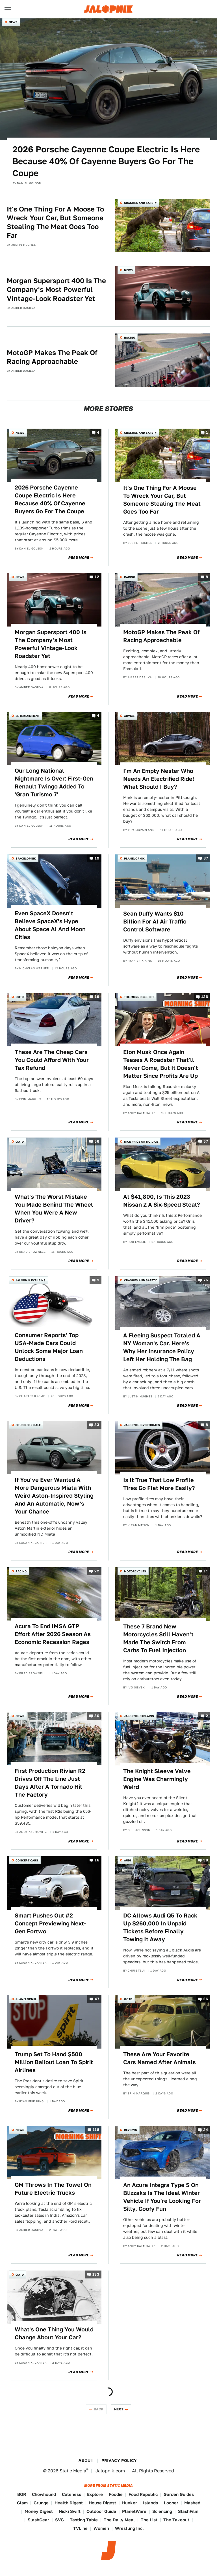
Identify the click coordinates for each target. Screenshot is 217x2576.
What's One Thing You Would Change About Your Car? (54, 2333)
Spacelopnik (26, 858)
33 (96, 1425)
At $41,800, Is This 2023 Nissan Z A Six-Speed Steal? (161, 1200)
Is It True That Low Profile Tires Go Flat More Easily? (159, 1484)
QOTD (20, 997)
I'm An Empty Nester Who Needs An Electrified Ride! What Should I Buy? (158, 779)
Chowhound (44, 2494)
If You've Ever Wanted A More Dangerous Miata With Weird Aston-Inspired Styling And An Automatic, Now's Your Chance (54, 1495)
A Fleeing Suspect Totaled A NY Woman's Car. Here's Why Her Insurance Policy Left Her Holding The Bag (161, 1347)
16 (97, 1860)
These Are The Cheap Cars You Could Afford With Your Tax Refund (52, 1060)
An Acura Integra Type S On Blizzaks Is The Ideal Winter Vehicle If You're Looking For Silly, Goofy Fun (162, 2197)
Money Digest (39, 2511)
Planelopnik (134, 858)
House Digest (102, 2502)
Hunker (129, 2502)
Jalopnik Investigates (142, 1425)
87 (205, 858)
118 (96, 2130)
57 (205, 1142)
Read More (78, 557)
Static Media (73, 2471)
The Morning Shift (139, 997)
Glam (22, 2502)
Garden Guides (179, 2494)
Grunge (41, 2502)
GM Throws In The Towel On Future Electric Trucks (53, 2188)
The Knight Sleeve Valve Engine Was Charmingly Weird (157, 1779)
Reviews (130, 2130)
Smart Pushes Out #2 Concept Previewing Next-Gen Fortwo (50, 1923)
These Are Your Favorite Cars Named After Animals (159, 2058)
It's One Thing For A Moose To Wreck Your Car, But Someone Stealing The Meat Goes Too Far (55, 222)
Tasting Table (84, 2519)
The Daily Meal (119, 2519)
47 (97, 1999)
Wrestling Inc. (129, 2528)
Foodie (116, 2494)
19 (97, 858)
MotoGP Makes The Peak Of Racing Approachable (52, 357)
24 (205, 2130)
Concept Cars (27, 1860)
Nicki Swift (70, 2511)
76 (205, 1280)
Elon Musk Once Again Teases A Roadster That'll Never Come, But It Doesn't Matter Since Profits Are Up (160, 1064)
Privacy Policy (119, 2460)
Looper (171, 2502)
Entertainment (28, 715)
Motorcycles (135, 1571)
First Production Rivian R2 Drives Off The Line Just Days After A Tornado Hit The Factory (50, 1782)
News (13, 22)
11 (206, 1571)
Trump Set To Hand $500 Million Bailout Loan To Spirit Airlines (54, 2062)
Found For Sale (28, 1425)
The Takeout (176, 2519)
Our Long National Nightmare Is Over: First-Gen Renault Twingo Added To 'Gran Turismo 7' (54, 782)
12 (97, 577)
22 (96, 1571)
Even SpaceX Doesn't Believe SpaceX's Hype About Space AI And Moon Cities (50, 925)
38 (205, 1860)
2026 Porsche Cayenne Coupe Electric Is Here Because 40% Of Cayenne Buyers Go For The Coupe (106, 161)
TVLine (80, 2528)
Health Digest (69, 2502)
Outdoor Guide (101, 2511)
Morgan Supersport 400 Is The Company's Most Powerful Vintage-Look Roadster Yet (56, 289)
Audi (127, 1860)
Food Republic (143, 2494)
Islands (150, 2502)
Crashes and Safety (140, 202)
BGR (21, 2494)
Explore (95, 2494)
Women (101, 2528)
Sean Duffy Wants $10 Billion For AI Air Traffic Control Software (154, 921)
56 (96, 1142)
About (86, 2460)
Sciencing (162, 2511)
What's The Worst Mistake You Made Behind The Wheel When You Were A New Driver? (54, 1208)
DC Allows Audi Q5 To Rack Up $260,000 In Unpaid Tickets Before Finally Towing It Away (160, 1927)
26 (205, 1999)
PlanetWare (134, 2511)
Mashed (192, 2502)
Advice (129, 715)
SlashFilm (188, 2511)
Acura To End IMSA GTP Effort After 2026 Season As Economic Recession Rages (53, 1634)
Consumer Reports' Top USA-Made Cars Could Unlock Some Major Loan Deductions (49, 1347)
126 (204, 997)
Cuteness (71, 2494)
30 (96, 1716)
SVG (59, 2519)
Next (119, 2409)
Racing (129, 337)
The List (149, 2519)
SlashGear (38, 2519)
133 (95, 2274)
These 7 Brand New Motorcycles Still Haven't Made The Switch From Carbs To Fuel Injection (158, 1638)
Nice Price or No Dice (141, 1141)
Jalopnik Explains (30, 1280)
